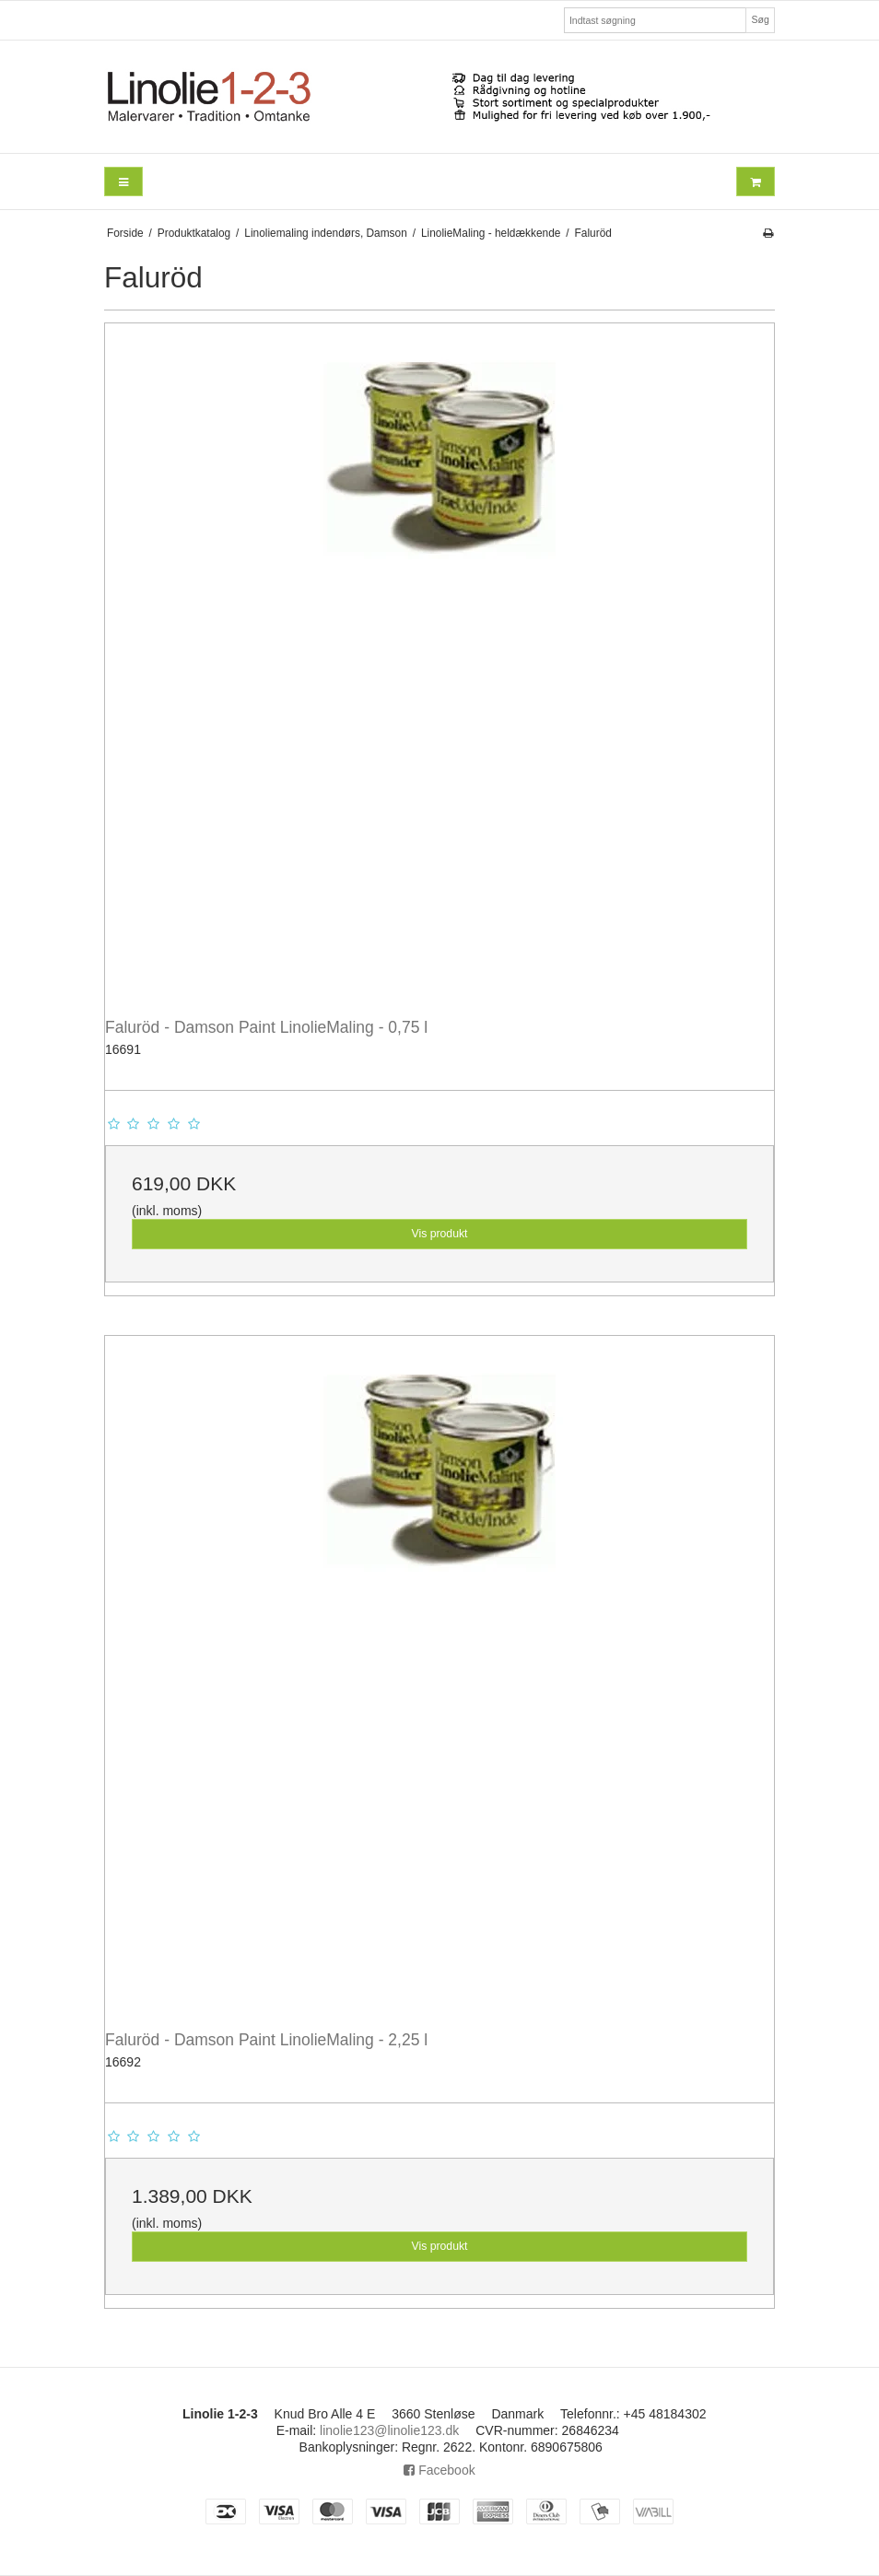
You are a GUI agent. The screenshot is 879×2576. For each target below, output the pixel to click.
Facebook (439, 2470)
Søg (759, 19)
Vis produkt (439, 1233)
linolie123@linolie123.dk (389, 2430)
